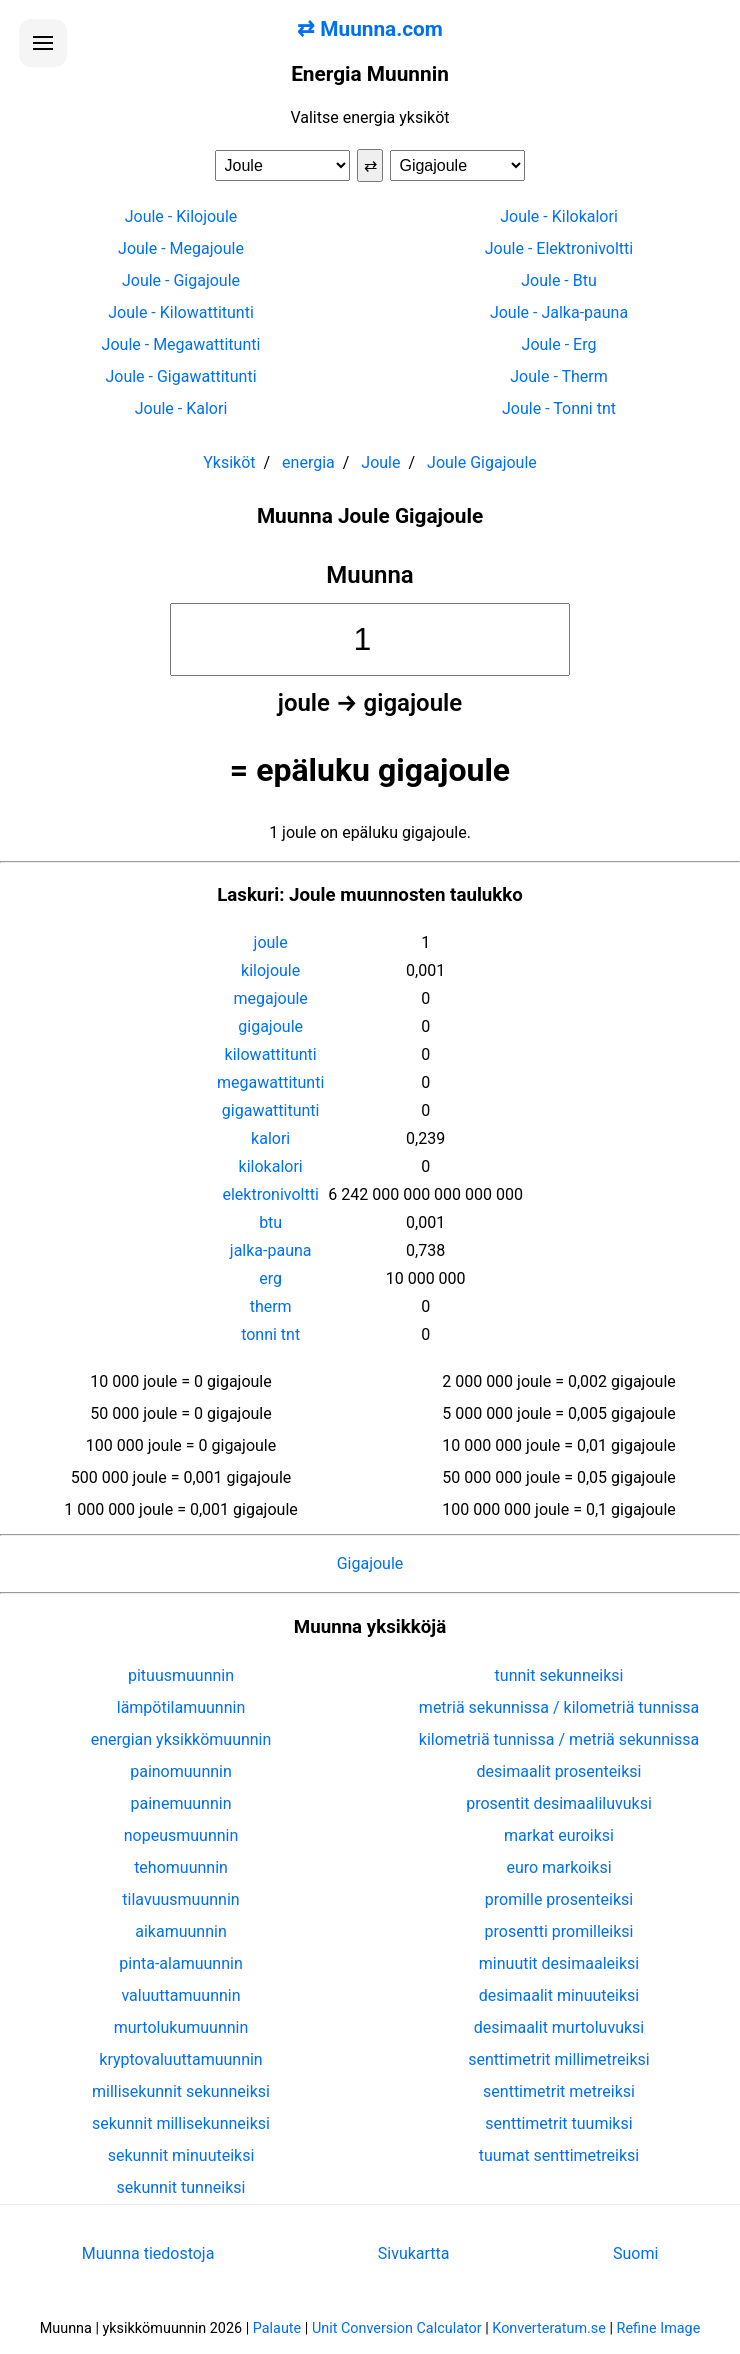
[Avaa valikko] (43, 43)
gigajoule (270, 1026)
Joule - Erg (559, 344)
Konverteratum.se (549, 2328)
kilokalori (271, 1166)
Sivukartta (414, 2253)
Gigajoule (370, 1563)
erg (270, 1278)
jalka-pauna (271, 1250)
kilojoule (270, 970)
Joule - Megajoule (181, 248)
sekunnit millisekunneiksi (181, 2123)
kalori (270, 1138)
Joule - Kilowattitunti (181, 312)
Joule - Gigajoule (181, 280)
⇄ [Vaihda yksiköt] (370, 165)
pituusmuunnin (181, 1675)
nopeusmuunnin (181, 1835)
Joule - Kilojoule (181, 216)
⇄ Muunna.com (370, 29)
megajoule (270, 998)
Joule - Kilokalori (559, 216)
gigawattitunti (271, 1110)
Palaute (277, 2328)
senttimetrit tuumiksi (558, 2123)
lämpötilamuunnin (181, 1707)
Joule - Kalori (181, 408)
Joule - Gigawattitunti (180, 376)
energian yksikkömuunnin (181, 1739)
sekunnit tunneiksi (181, 2187)
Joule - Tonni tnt (559, 408)
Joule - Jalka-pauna (559, 312)
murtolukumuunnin (181, 2027)
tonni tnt (270, 1334)
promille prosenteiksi (559, 1899)
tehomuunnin (181, 1867)
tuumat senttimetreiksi (559, 2155)
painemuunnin (181, 1803)
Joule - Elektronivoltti (559, 248)
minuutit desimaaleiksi (559, 1963)
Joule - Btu (559, 280)
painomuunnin (181, 1771)
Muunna (370, 575)
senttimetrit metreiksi (559, 2091)
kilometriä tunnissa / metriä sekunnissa (559, 1739)
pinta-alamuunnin (180, 1963)
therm (271, 1306)
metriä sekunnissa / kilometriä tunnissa (559, 1707)
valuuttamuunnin (180, 1995)
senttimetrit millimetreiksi (558, 2059)
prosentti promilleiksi (559, 1931)
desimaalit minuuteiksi (559, 1995)
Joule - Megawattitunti (181, 344)
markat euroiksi (559, 1835)
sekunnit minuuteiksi (181, 2155)
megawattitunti (270, 1082)
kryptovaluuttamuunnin (180, 2059)
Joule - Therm (559, 376)
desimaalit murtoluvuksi (559, 2027)
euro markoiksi (558, 1867)
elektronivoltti (270, 1194)
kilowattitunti (271, 1054)
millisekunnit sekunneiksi (181, 2091)
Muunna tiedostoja (148, 2253)
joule (271, 942)
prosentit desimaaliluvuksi (559, 1803)
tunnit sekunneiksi (559, 1675)
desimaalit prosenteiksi (559, 1771)
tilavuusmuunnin (180, 1899)
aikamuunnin (180, 1931)
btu (270, 1222)
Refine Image (659, 2328)
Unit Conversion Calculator (397, 2328)
